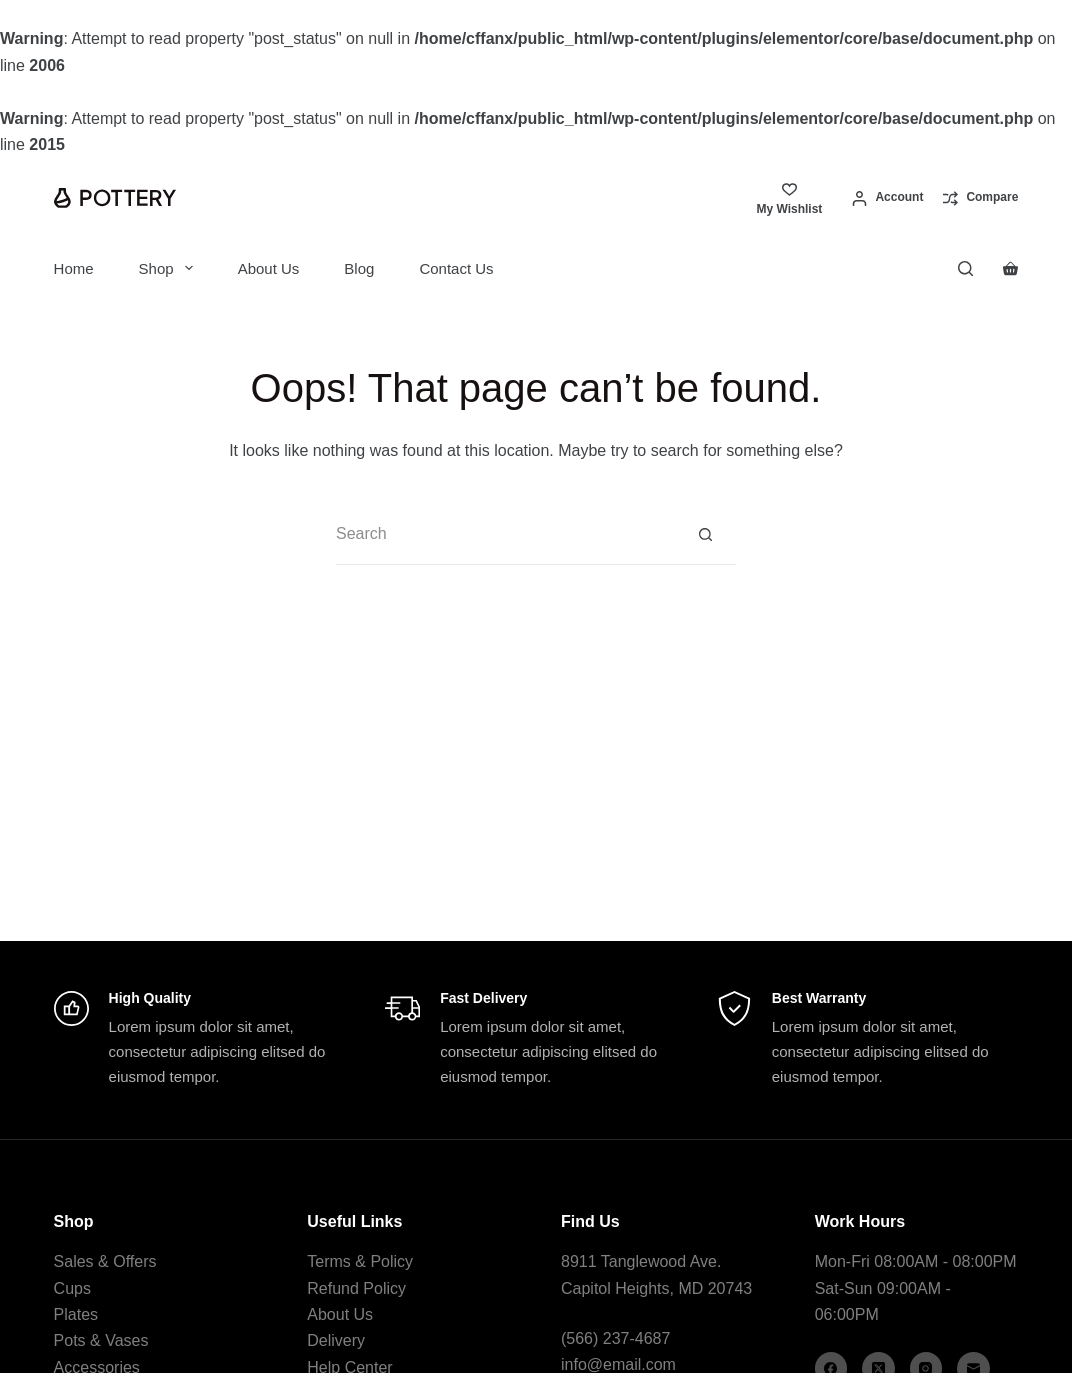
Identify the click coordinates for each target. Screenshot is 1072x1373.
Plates (76, 1314)
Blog (359, 268)
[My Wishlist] (789, 198)
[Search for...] (506, 535)
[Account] (887, 198)
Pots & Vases (101, 1340)
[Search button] (706, 535)
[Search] (965, 268)
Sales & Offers (105, 1261)
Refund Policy (356, 1288)
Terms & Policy (360, 1261)
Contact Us (456, 268)
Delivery (336, 1340)
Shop (170, 268)
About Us (269, 268)
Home (74, 268)
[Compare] (980, 198)
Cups (72, 1288)
